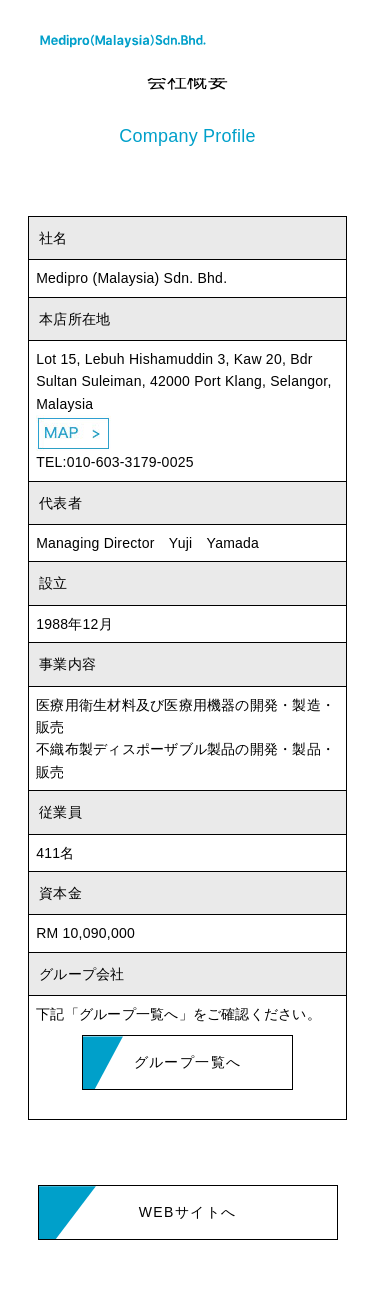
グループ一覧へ (188, 1062)
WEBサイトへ (188, 1212)
